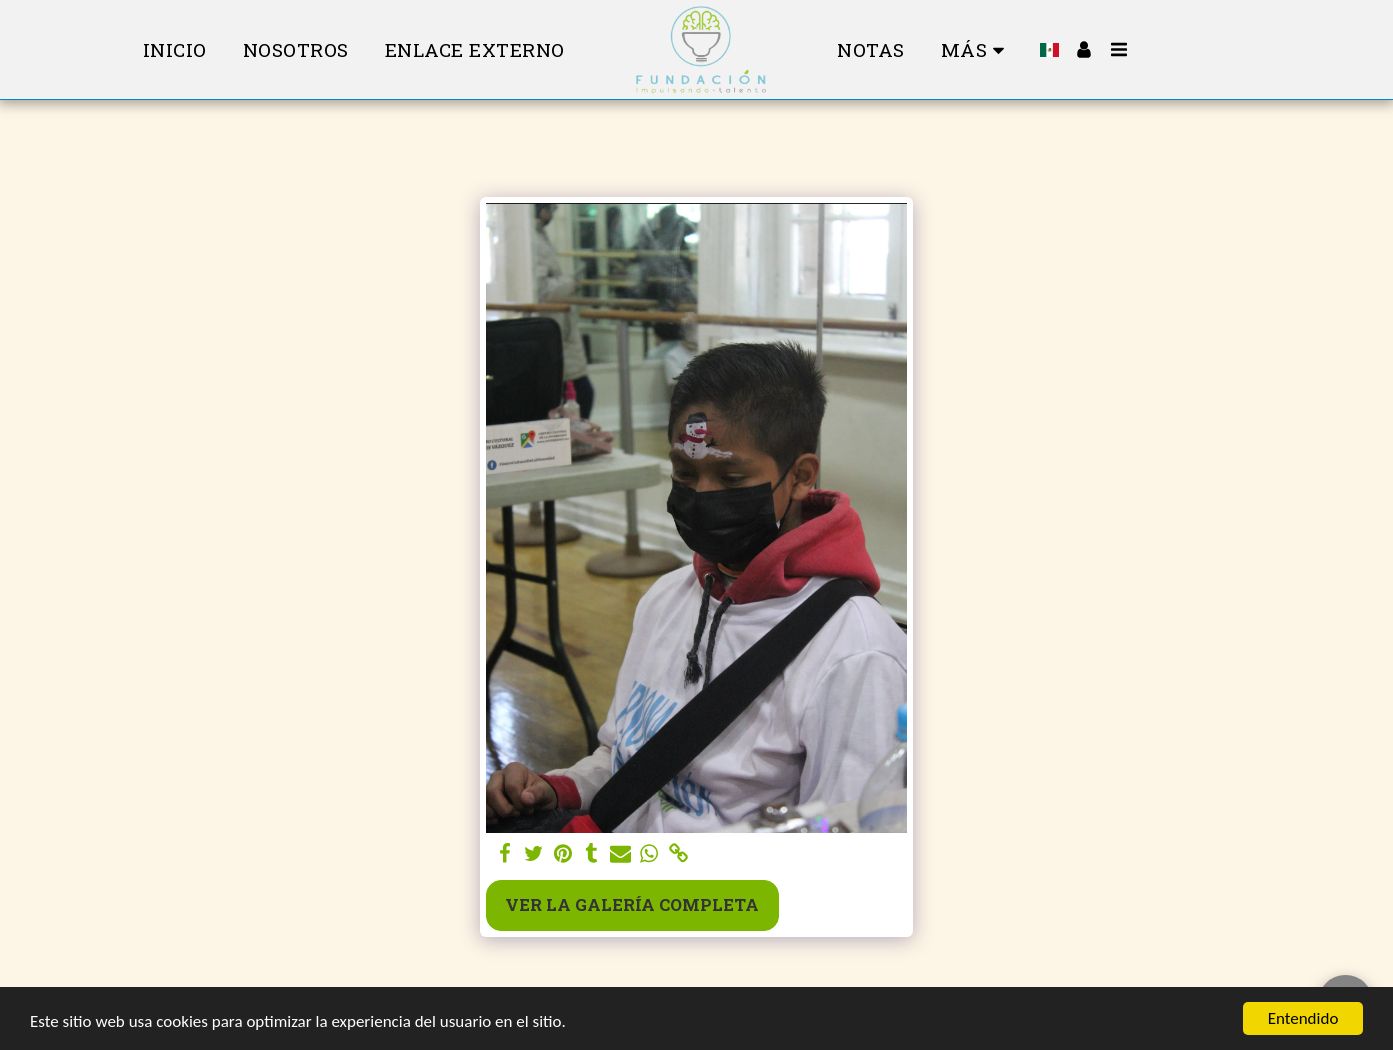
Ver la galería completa (632, 904)
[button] (1119, 49)
